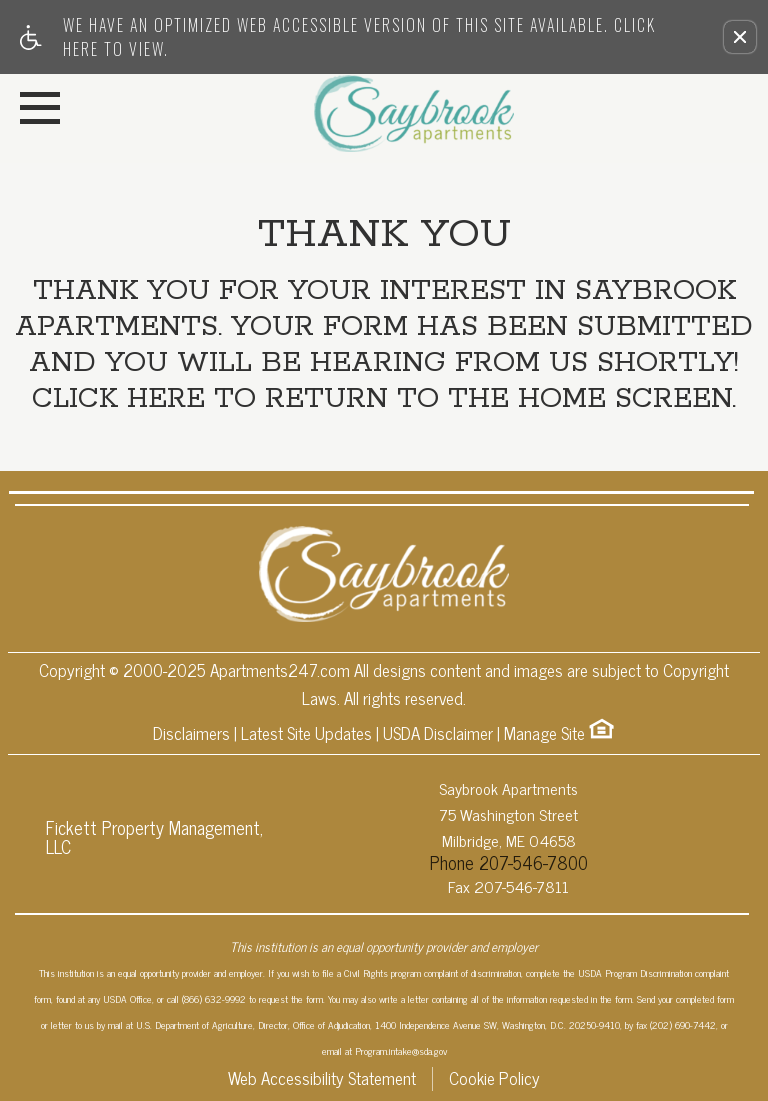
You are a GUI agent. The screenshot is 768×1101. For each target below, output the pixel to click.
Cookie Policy (494, 1079)
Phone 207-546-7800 (509, 862)
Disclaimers (191, 734)
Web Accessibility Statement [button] (322, 1079)
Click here (119, 400)
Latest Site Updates (306, 734)
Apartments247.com (280, 671)
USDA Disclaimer (438, 734)
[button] (740, 37)
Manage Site (544, 734)
